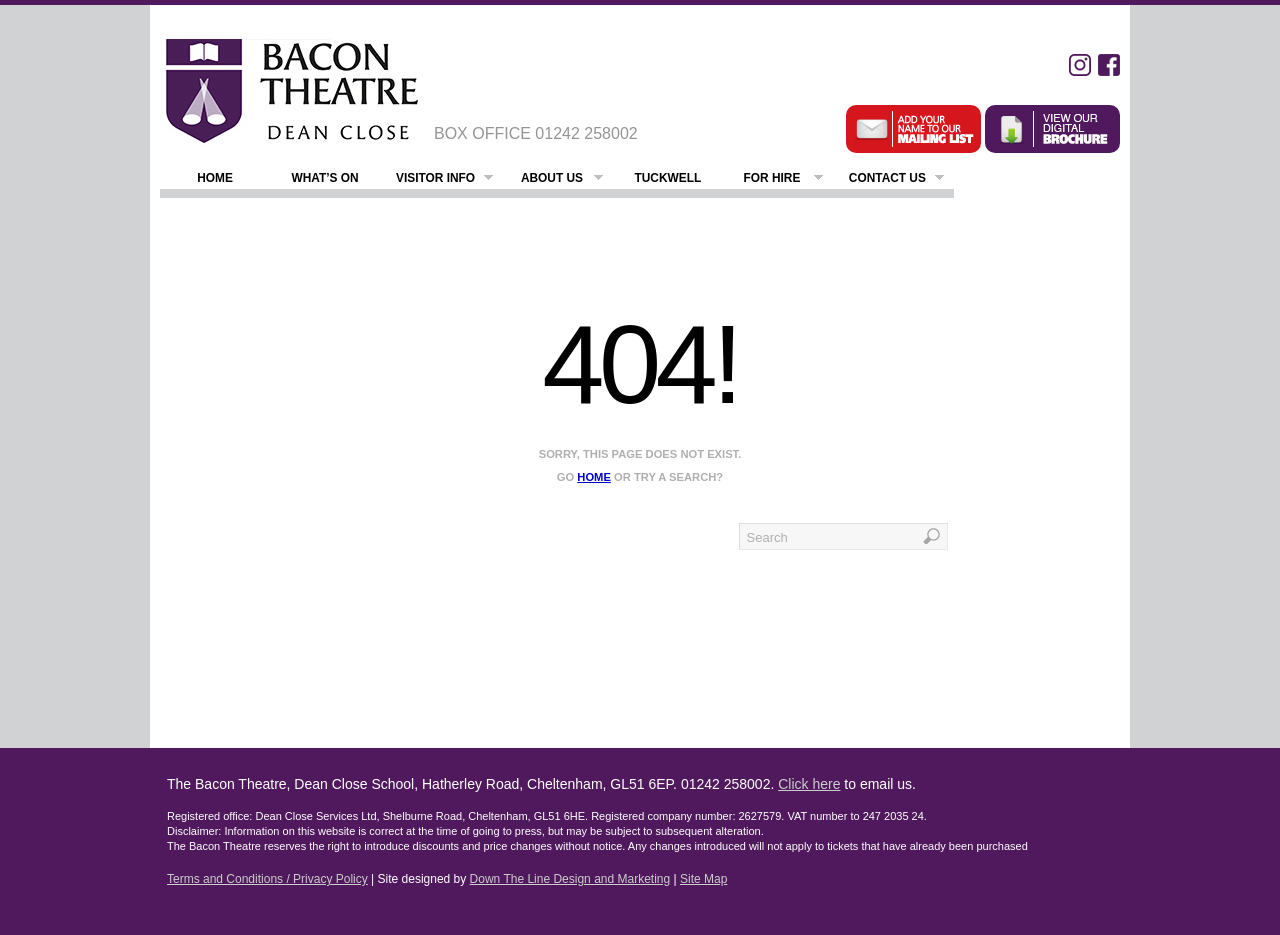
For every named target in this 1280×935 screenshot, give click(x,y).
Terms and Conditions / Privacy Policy (267, 879)
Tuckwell (667, 178)
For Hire (783, 180)
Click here (809, 784)
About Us (562, 180)
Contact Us (896, 180)
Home (215, 178)
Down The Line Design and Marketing (570, 879)
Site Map (703, 879)
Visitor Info (444, 180)
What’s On (324, 178)
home (594, 477)
